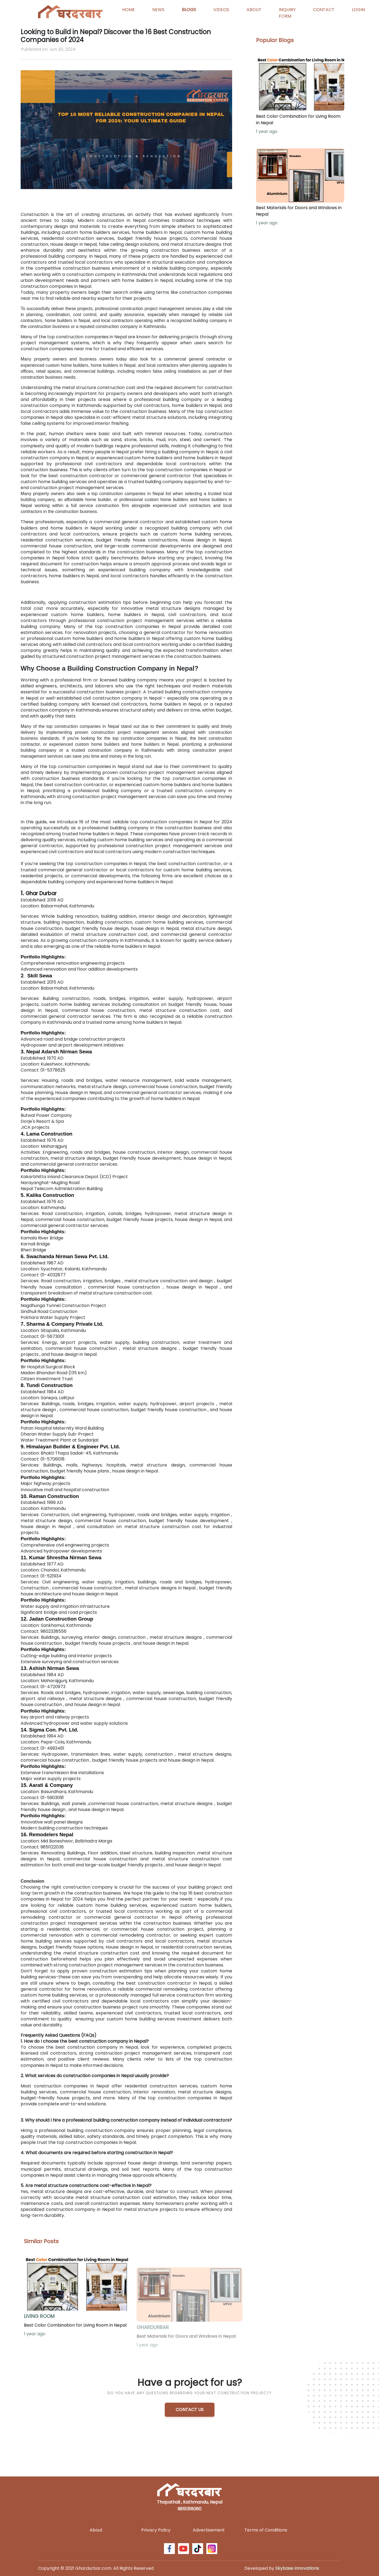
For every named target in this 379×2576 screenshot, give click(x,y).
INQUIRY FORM (287, 13)
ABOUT (254, 10)
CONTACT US (190, 2409)
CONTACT (323, 10)
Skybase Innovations (297, 2568)
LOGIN (358, 10)
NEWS (158, 10)
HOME (128, 10)
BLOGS (189, 10)
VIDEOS (221, 10)
